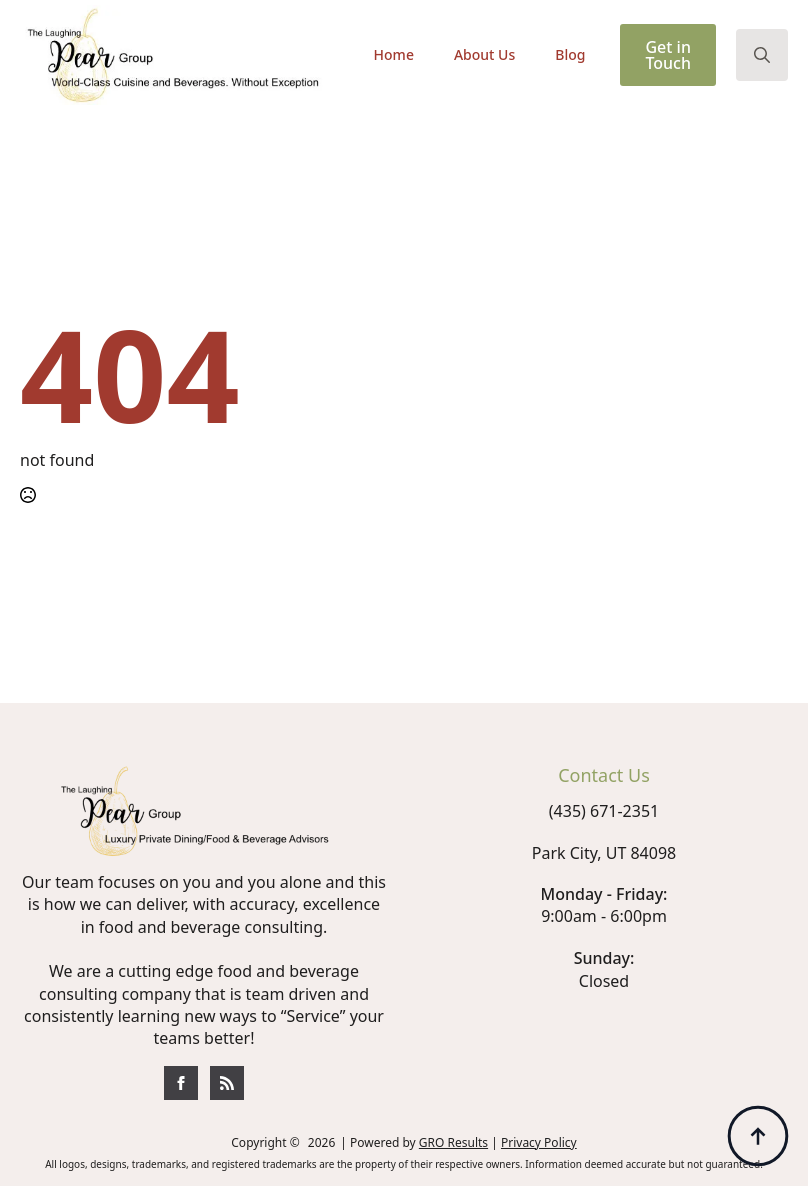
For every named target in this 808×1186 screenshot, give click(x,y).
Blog (570, 54)
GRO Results (453, 1142)
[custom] (181, 1083)
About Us (484, 54)
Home (394, 54)
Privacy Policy (539, 1142)
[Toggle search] (762, 55)
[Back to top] (758, 1136)
